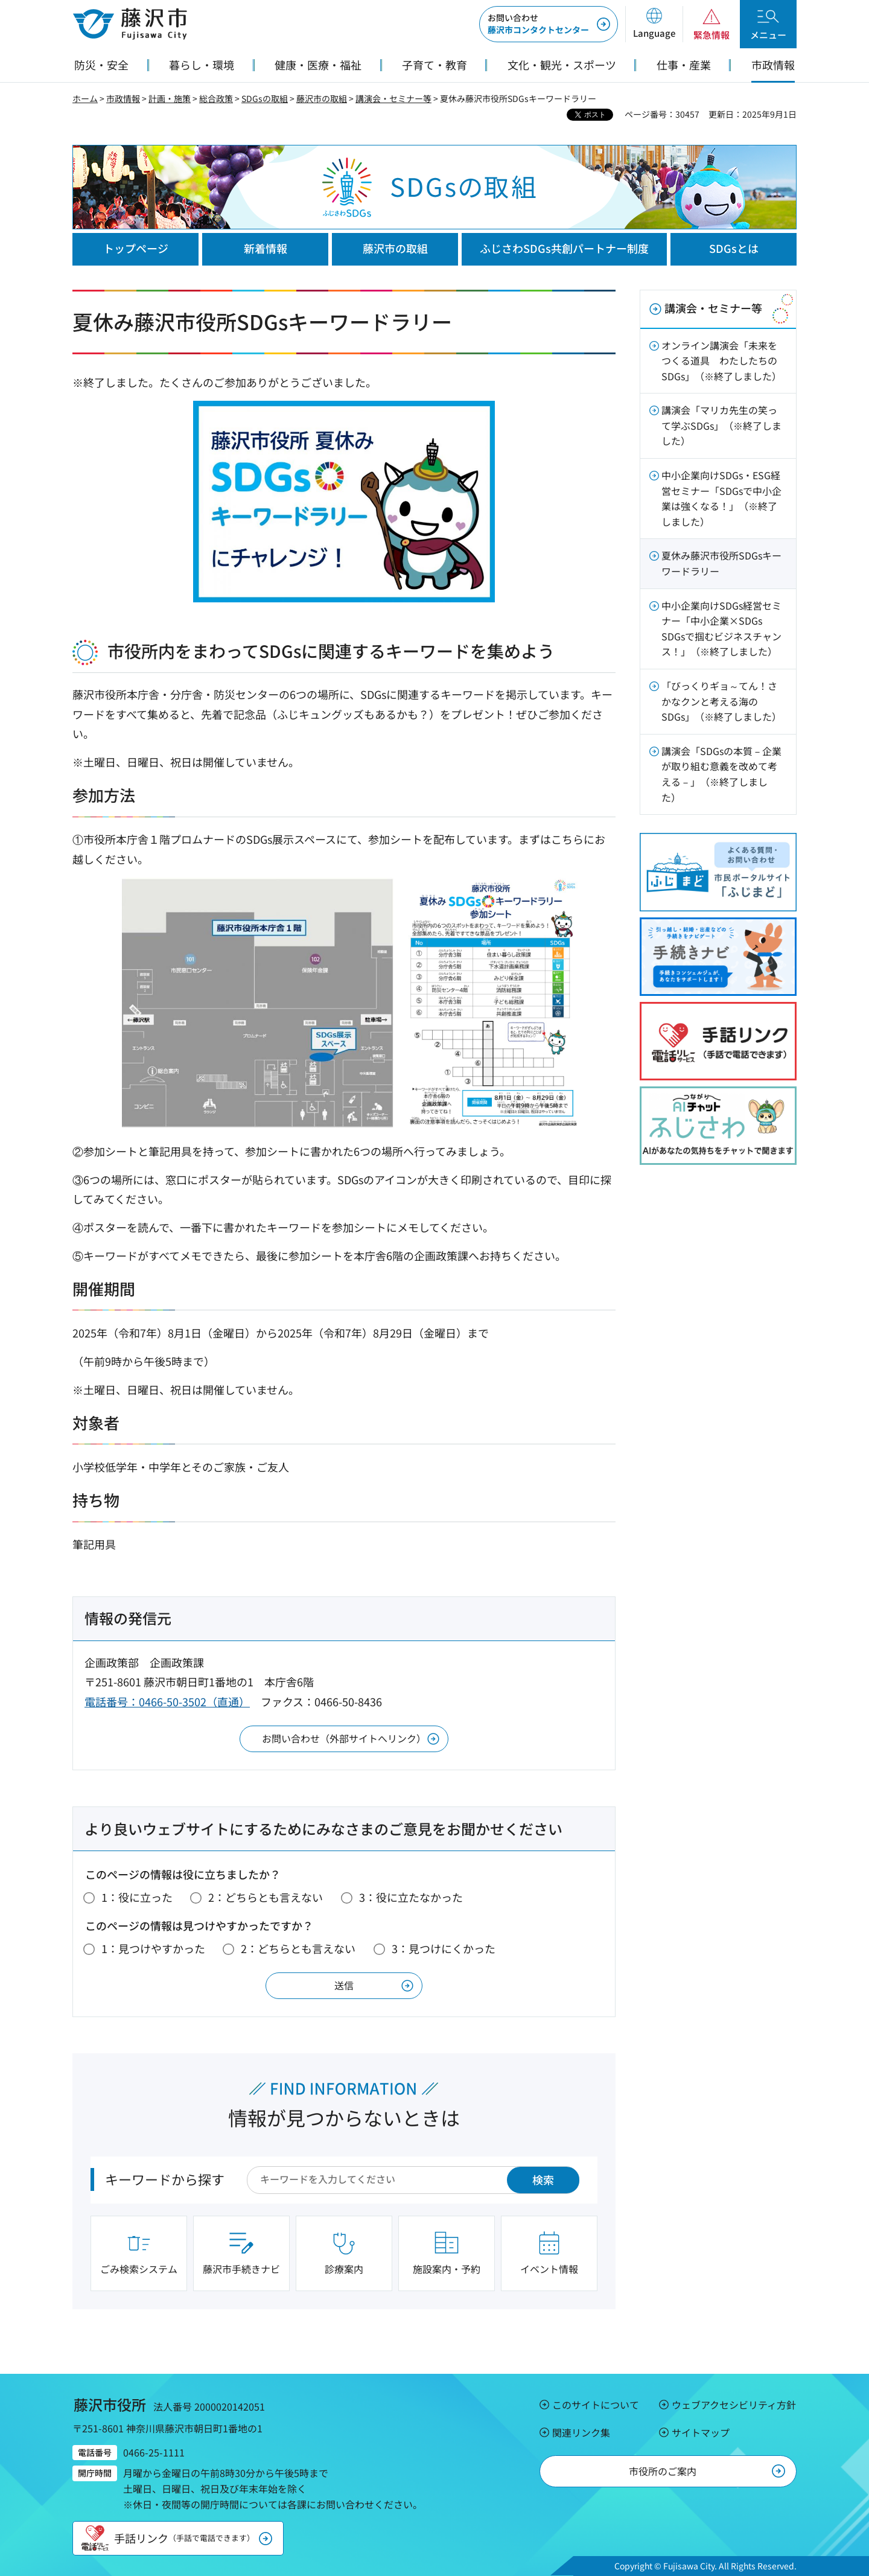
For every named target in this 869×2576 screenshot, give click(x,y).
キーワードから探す (164, 2179)
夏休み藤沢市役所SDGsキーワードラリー (721, 563)
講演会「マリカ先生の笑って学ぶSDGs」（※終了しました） (721, 425)
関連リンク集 (581, 2432)
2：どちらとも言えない (265, 1897)
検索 (543, 2179)
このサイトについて (595, 2404)
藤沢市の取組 (321, 98)
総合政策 (216, 98)
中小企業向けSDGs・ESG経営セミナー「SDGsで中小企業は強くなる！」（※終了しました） (721, 498)
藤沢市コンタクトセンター (538, 23)
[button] (654, 24)
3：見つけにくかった (443, 1948)
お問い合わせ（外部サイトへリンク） (344, 1738)
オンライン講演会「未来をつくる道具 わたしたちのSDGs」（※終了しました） (721, 360)
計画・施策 (169, 98)
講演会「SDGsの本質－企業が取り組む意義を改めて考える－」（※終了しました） (721, 774)
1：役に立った (137, 1897)
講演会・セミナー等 (393, 98)
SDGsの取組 (264, 98)
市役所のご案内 (662, 2471)
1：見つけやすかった (153, 1948)
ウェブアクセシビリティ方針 (734, 2404)
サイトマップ (701, 2432)
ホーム (85, 98)
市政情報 (123, 98)
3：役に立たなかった (411, 1897)
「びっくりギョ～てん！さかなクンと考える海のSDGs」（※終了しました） (721, 701)
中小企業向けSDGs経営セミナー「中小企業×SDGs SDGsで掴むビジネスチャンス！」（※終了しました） (721, 628)
